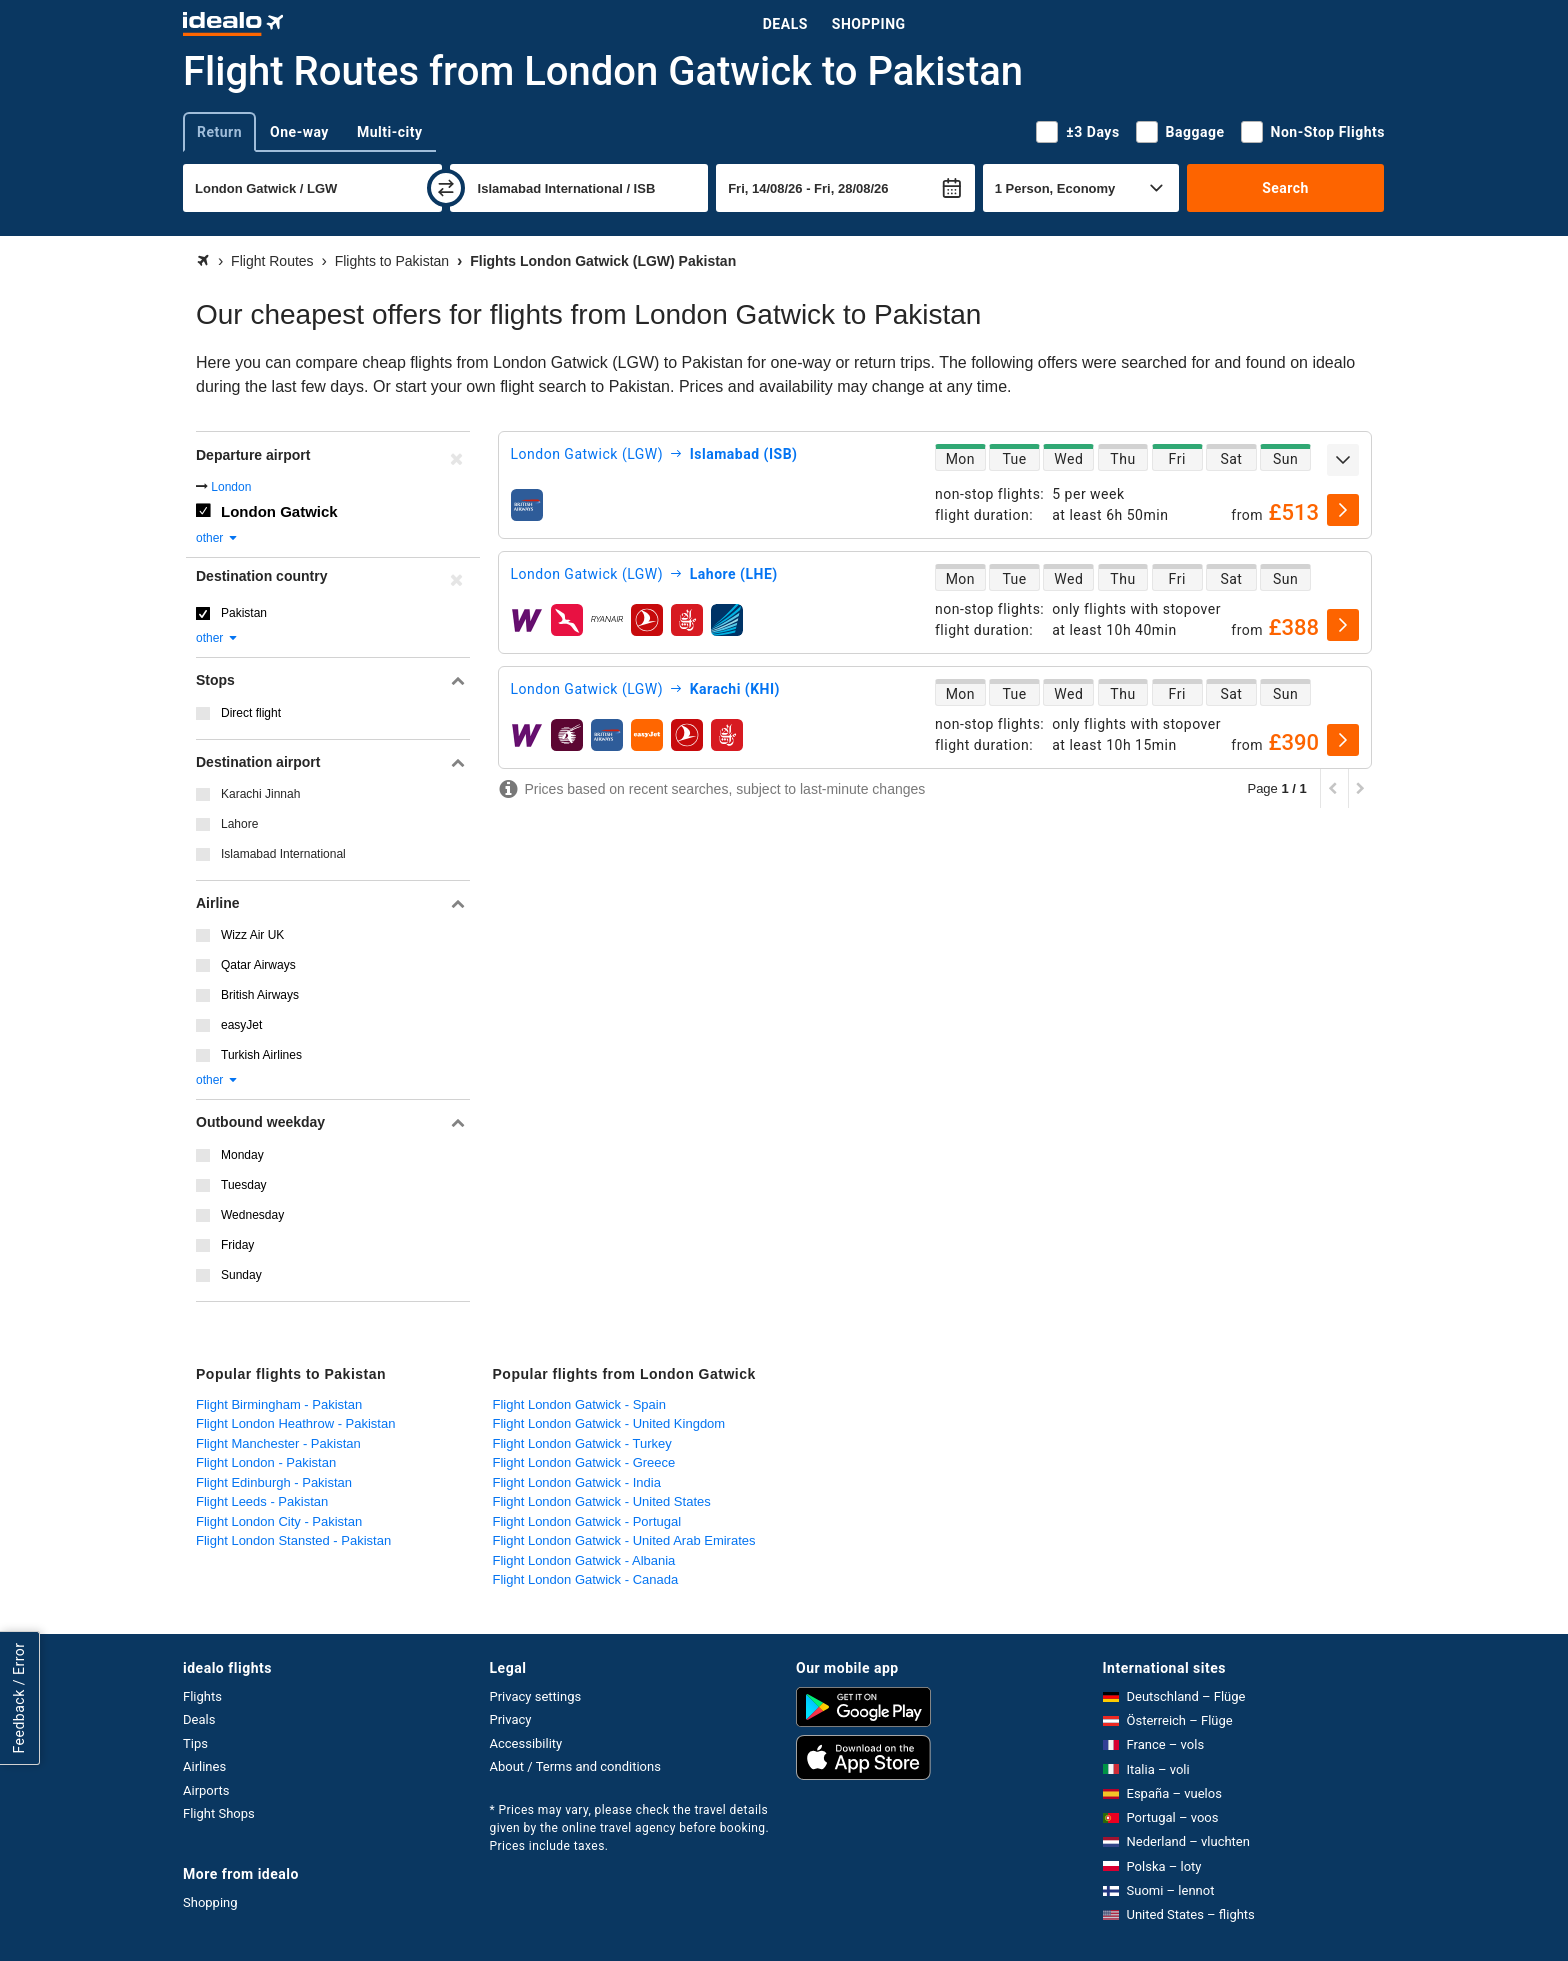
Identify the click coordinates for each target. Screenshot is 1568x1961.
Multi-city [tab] (390, 132)
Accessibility (526, 1743)
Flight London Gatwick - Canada (586, 1579)
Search (1285, 188)
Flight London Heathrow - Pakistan (295, 1423)
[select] (1343, 510)
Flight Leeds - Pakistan (262, 1501)
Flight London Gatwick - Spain (579, 1404)
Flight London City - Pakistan (279, 1521)
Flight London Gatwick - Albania (584, 1560)
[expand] (1343, 460)
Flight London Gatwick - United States (602, 1501)
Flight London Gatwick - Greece (584, 1462)
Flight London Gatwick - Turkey (582, 1443)
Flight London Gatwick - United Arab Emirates (624, 1540)
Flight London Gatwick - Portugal (587, 1521)
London (231, 487)
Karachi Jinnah (260, 794)
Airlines (204, 1766)
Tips (195, 1743)
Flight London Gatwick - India (577, 1482)
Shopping (869, 24)
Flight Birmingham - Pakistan (279, 1404)
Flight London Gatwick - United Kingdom (609, 1423)
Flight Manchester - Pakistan (278, 1443)
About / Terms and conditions (575, 1766)
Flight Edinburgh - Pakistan (274, 1482)
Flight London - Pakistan (266, 1462)
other (217, 538)
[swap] (446, 188)
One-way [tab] (299, 132)
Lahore (239, 824)
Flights (202, 1696)
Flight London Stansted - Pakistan (293, 1540)
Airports (206, 1790)
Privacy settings (536, 1696)
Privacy (511, 1719)
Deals (785, 24)
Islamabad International (283, 854)
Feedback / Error (19, 1697)
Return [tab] (219, 132)
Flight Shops (219, 1813)
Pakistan (244, 613)
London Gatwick (279, 511)
